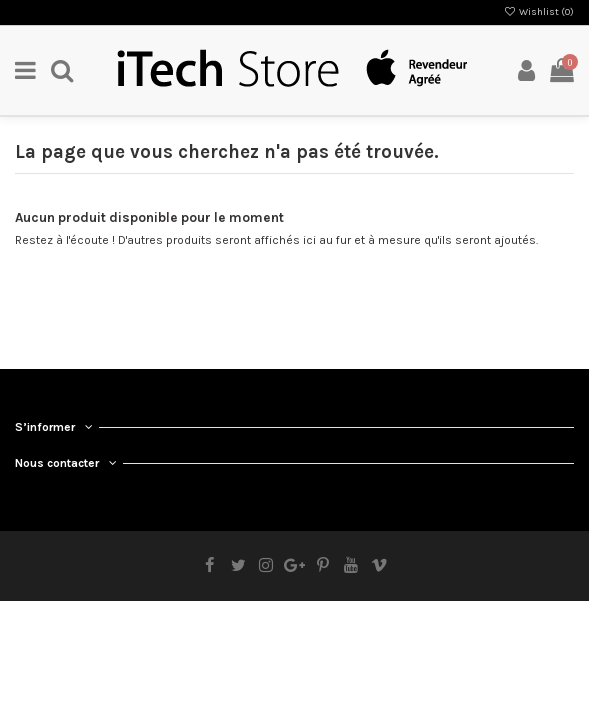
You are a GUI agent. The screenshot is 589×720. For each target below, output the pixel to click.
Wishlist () (539, 12)
